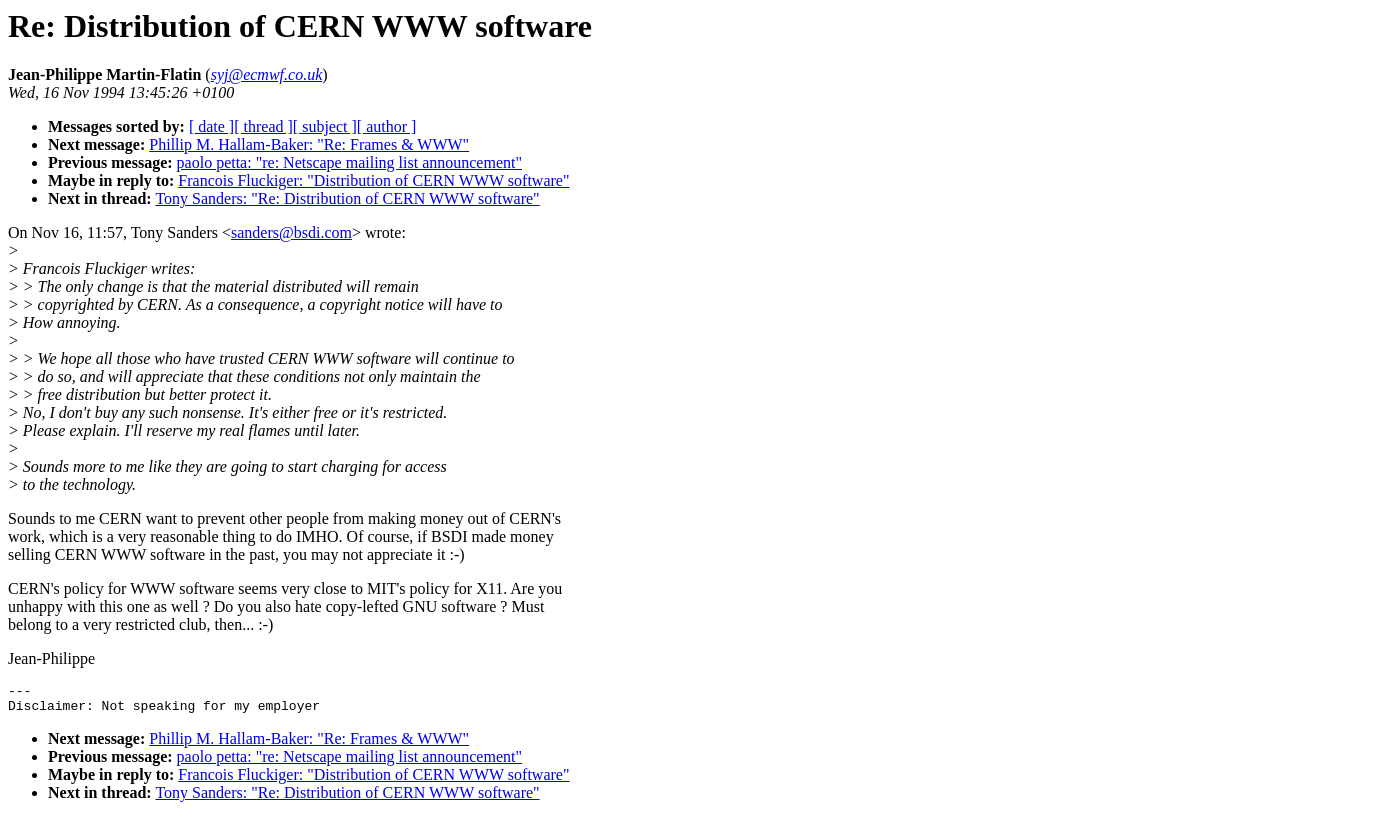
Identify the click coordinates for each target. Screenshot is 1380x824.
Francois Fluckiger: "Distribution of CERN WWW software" (373, 180)
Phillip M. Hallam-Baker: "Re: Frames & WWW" (309, 144)
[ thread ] (263, 126)
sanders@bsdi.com (291, 232)
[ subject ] (325, 126)
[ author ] (387, 126)
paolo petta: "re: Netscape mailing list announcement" (349, 162)
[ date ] (211, 126)
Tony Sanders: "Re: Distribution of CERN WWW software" (347, 198)
